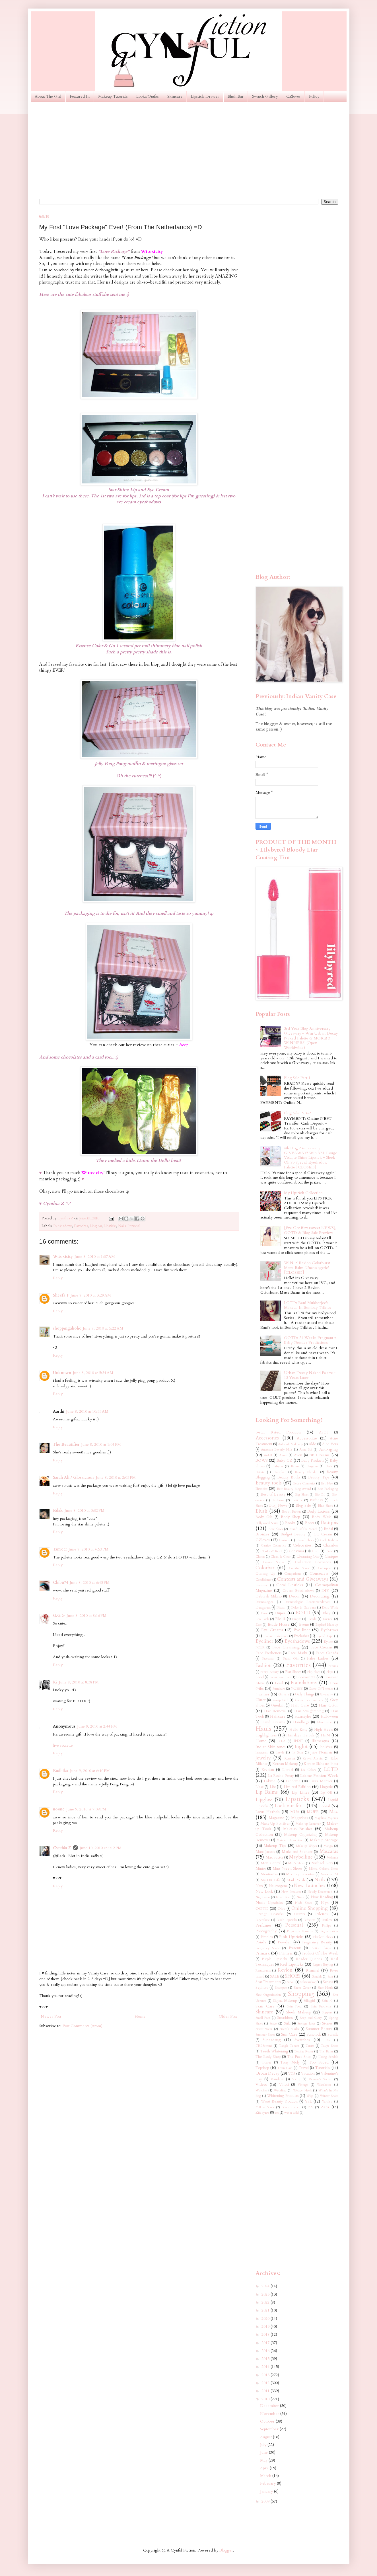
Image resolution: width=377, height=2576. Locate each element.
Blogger (226, 2550)
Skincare (174, 96)
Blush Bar (236, 96)
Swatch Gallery (265, 96)
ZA (310, 2107)
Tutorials (322, 2067)
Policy (314, 96)
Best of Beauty (273, 1494)
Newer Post (51, 2016)
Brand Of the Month (303, 1529)
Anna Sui (305, 1449)
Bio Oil (320, 1494)
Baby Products (312, 1460)
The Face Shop (299, 2056)
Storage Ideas (306, 2023)
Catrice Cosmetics (273, 1545)
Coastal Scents (273, 1562)
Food (260, 1677)
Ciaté (329, 1551)
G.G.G (59, 1615)
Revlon (285, 1970)
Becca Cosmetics (304, 1483)
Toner (266, 2062)
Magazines (299, 1818)
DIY (325, 1590)
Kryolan (267, 1769)
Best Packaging (327, 1489)
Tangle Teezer (289, 2046)
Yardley (327, 2101)
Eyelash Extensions (275, 1636)
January (267, 2491)
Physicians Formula (300, 1931)
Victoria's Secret (320, 2079)
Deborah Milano (269, 1596)
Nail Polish (296, 1880)
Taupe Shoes (329, 2046)
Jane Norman (321, 1752)
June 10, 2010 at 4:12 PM (100, 1848)
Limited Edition (297, 1786)
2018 (266, 2334)
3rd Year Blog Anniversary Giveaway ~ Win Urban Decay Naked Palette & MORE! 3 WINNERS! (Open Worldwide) (311, 1038)
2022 (266, 2302)
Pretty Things (321, 1948)
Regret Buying (323, 1964)
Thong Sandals (328, 2057)
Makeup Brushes (297, 1828)
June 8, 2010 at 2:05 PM (116, 1477)
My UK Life (270, 1880)
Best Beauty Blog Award (294, 1489)
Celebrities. (303, 1545)
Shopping (301, 1994)
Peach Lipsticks (287, 1920)
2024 (266, 2286)
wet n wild (291, 2113)
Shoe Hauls (325, 1988)
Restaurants (263, 1970)
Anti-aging (328, 1449)
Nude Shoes (303, 1903)
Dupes (280, 1613)
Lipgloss (96, 1226)
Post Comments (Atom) (82, 2026)
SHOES (292, 1976)
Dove (264, 1613)
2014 (266, 2366)
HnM (325, 1735)
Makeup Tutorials (113, 96)
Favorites (81, 1226)
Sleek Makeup (298, 2012)
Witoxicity (63, 1256)
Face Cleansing (286, 1647)
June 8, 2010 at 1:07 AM (95, 1256)
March (266, 2475)
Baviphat (279, 1472)
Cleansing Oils (307, 1556)
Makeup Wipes (306, 1846)
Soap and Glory (311, 2018)
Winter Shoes (329, 2096)
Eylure (328, 1642)
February (268, 2483)
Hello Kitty (298, 1729)
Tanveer (60, 1549)
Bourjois (329, 1522)
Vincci (284, 2084)
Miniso (261, 1868)
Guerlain (278, 1705)
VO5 (291, 2074)
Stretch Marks (289, 2029)
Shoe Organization (268, 1995)
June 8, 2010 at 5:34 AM (93, 1372)
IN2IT (298, 1741)
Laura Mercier (320, 1781)
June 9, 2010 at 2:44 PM (97, 1726)
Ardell (268, 1455)
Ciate (315, 1551)
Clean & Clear (281, 1556)
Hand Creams (273, 1722)
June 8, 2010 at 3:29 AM (91, 1295)
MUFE (313, 1811)
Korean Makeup (285, 1763)
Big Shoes (301, 1494)
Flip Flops (313, 1672)
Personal (133, 1226)
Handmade (324, 1722)
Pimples (267, 1937)
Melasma (332, 1857)
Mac (333, 1811)
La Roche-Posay (281, 1775)
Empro (296, 1619)
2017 (266, 2342)
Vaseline (277, 2079)
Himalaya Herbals (300, 1735)
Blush (261, 1511)
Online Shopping (309, 1908)
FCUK (260, 1647)
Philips (326, 1925)
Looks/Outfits (147, 96)
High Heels (323, 1729)
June (264, 2452)
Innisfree (326, 1747)
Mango (328, 1846)
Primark (263, 1953)
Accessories (267, 1438)
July (263, 2444)
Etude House (279, 1624)
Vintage (303, 2085)
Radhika (60, 1770)
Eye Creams (272, 1629)
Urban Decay (267, 2073)
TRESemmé (264, 2046)
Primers (286, 1953)
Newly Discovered (320, 1892)
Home (140, 2016)
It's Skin (297, 1752)
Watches (261, 2090)
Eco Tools (262, 1619)
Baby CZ (284, 1460)
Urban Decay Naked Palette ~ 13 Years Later (310, 1375)
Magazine (276, 1818)
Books (290, 1522)
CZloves (293, 96)
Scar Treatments (268, 1982)
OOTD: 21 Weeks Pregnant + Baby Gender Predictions (310, 1340)
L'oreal (287, 1769)
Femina (333, 1666)
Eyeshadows (62, 1226)
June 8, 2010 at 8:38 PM (79, 1682)
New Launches (309, 1885)
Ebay (327, 1613)
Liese (260, 1787)
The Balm (326, 2051)
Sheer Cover (302, 1988)
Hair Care (300, 1705)
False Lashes (318, 1658)
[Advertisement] (188, 150)
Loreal (324, 1806)
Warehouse (324, 2085)
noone (59, 1809)
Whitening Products (282, 2095)
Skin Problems (321, 2006)
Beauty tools (269, 1483)
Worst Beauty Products (279, 2101)
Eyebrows (329, 1629)
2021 (266, 2310)
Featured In (80, 96)
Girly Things (304, 1694)
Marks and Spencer (297, 1851)
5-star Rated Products (278, 1432)
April (265, 2468)
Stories (327, 2023)
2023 (266, 2294)
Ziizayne (262, 2112)
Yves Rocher (291, 2107)
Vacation (308, 2073)
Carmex (284, 1540)
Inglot (301, 1746)
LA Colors (308, 1770)
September (270, 2429)
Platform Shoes (323, 1937)
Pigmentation (329, 1931)
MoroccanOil (329, 1874)
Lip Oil (326, 1793)
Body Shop (290, 1516)
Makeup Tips (274, 1845)
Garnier (262, 1694)
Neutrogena (278, 1886)
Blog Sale (303, 1505)
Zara (325, 2107)
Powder (284, 1942)
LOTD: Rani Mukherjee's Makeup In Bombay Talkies (307, 1305)
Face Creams (321, 1647)
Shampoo (281, 1988)
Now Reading (322, 1897)
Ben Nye (327, 1483)
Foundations (304, 1682)
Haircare (277, 1716)
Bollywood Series (267, 1523)
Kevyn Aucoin (313, 1758)
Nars (259, 1886)
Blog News (278, 1505)
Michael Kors (322, 1863)
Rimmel (312, 1970)
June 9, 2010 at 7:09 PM (86, 1809)
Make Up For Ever (275, 1823)
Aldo (312, 1444)
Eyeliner (264, 1641)
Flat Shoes (293, 1672)
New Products (290, 1892)
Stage (273, 2023)
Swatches (302, 2039)
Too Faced (319, 2062)
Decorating (319, 1596)
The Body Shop (268, 2056)
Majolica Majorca (326, 1818)
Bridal (328, 1529)
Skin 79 (327, 2001)
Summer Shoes (265, 2035)
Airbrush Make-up (290, 1444)
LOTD (331, 1769)
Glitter (260, 1700)
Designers (263, 1607)
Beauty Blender (306, 1472)
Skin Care (265, 2006)
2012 (266, 2383)
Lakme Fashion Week (319, 1775)
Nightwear (263, 1897)
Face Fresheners (268, 1653)
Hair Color (328, 1705)
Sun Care (289, 2034)
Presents (295, 1948)
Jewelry (263, 1758)
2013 (266, 2375)
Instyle (280, 1752)
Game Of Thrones (321, 1689)
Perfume (327, 1920)
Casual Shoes (305, 1540)
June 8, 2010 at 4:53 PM (88, 1549)
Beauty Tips (318, 1477)
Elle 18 (280, 1619)
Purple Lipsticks (274, 1959)
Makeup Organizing (300, 1834)
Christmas (296, 1551)
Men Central (271, 1863)
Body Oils (264, 1517)
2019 (266, 2326)
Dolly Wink (330, 1607)
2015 (266, 2358)
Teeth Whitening (274, 2051)
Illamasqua (320, 1741)
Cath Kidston (329, 1540)
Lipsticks (110, 1226)
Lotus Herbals (268, 1811)
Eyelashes (301, 1636)
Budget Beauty (293, 1534)
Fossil (279, 1683)
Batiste (260, 1472)
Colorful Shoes (299, 1568)
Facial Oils (290, 1658)
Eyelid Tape (324, 1636)
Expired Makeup (326, 1625)
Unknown (62, 1372)
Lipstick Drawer (205, 96)
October (268, 2421)
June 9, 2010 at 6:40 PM (90, 1770)
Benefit (261, 1488)
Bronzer (262, 1534)
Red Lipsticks (291, 1964)
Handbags (301, 1722)
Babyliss (277, 1466)
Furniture (279, 1689)
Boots (309, 1523)
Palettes (321, 1914)
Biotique (297, 1500)
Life (273, 1787)
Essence (328, 1619)
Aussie (283, 1455)
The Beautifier (66, 1444)
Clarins (260, 1556)
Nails (122, 1226)
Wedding (280, 2090)
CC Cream (323, 1534)
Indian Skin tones (271, 1747)
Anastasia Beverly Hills (276, 1449)
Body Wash (321, 1517)
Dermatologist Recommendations (307, 1602)
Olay (281, 1908)
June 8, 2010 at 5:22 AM (103, 1328)
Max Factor (274, 1857)
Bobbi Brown (291, 1511)
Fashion (264, 1665)
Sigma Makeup (285, 2000)
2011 (266, 2391)
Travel (304, 2068)
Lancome (293, 1781)
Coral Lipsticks (289, 1585)
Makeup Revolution (290, 1840)
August (266, 2437)
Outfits (299, 1914)
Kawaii (289, 1758)
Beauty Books (288, 1477)
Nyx (325, 1902)
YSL (308, 2101)
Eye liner (302, 1629)
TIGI (327, 2040)
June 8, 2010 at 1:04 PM (101, 1444)
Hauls (263, 1728)
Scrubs (328, 1982)
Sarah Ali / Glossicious (73, 1477)
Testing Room (303, 2051)
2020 (266, 2318)
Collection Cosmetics (313, 1562)
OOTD (262, 1908)
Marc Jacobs (265, 1851)
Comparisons (292, 1574)
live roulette (63, 1745)
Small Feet (263, 2018)
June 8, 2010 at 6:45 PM (90, 1582)
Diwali (281, 1607)
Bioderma (277, 1500)
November (270, 2413)
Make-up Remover (308, 1824)
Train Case (284, 2068)
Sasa (330, 1976)
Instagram (262, 1752)
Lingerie (326, 1787)
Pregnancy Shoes (267, 1948)
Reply (58, 1278)
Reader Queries (309, 1959)
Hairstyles (302, 1716)
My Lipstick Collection (303, 1192)
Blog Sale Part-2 (297, 1113)
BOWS (262, 1460)
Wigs (309, 2096)
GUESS (297, 1688)
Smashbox (285, 2017)
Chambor (330, 1545)
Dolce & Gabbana (303, 1607)
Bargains (312, 1466)
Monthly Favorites (300, 1874)
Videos (261, 2084)
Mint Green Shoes (287, 1868)
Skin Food (294, 2006)
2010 (266, 2399)
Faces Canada (327, 1653)
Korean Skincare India (321, 1763)
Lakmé (269, 1781)
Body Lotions (318, 1511)
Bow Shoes (275, 1529)
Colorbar (265, 1567)
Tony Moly (290, 2062)
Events (304, 1624)
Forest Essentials (279, 1677)
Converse (262, 1585)
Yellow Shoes (265, 2107)
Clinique (331, 1556)
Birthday (316, 1500)
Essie (259, 1625)
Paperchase (263, 1920)
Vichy (296, 2079)
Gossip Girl (280, 1700)
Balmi (295, 1466)
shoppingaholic (67, 1328)
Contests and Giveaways (302, 1579)
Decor (294, 1596)
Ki (55, 1682)
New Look (264, 1891)
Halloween (329, 1716)
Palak (58, 1510)
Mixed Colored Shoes (323, 1869)
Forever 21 (305, 1677)
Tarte (310, 2045)
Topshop (262, 2068)
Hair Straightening (309, 1711)
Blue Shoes (325, 1506)
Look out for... (290, 1805)
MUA (294, 1812)
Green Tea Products (309, 1700)
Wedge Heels (302, 2090)
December (270, 2405)
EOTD (303, 1612)
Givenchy (326, 1694)
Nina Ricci (283, 1897)
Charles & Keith (271, 1551)
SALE (274, 1976)
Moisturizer (269, 1874)
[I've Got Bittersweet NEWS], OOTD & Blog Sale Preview (310, 1230)
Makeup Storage (324, 1840)
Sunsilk (332, 2034)
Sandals (317, 1976)
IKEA (281, 1741)
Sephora (262, 1987)
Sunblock (314, 2034)
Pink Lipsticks (291, 1936)
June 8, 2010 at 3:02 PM (84, 1510)
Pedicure (309, 1920)
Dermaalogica (264, 1602)
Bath (329, 1466)
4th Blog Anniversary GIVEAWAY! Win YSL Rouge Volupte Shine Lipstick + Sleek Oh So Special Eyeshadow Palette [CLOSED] (310, 1157)
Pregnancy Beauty (317, 1942)
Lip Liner (300, 1792)
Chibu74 (60, 1582)
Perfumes (263, 1925)
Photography (266, 1931)
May (264, 2460)
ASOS (324, 1432)
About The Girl (48, 96)
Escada (311, 1619)
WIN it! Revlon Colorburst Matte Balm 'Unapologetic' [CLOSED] (307, 1267)
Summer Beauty (319, 2029)
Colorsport (324, 1568)
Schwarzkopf (308, 1982)
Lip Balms (267, 1792)
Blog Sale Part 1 (297, 1077)
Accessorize (307, 1438)
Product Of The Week (320, 1953)
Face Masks (297, 1653)
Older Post (228, 2016)
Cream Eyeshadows (298, 1590)
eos (277, 2113)
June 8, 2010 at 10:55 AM (87, 1411)
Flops (329, 1672)
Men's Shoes (296, 1863)
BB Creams (319, 1455)
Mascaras (329, 1851)
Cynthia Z (62, 1848)
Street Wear (264, 2029)
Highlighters (266, 1735)
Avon (298, 1455)
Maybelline (301, 1857)
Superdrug (272, 2039)
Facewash (268, 1658)
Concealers (319, 1573)
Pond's (261, 1942)
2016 (266, 2350)
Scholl (290, 1982)
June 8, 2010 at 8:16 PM (86, 1615)
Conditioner (263, 1580)
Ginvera (283, 1694)
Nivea (300, 1897)
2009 (266, 2501)
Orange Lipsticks (270, 1914)
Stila (287, 2023)
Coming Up (266, 1573)
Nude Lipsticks (269, 1902)
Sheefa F (61, 1295)
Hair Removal (275, 1711)
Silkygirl (309, 2001)
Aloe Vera (330, 1444)
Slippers (327, 2012)
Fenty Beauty (269, 1672)
